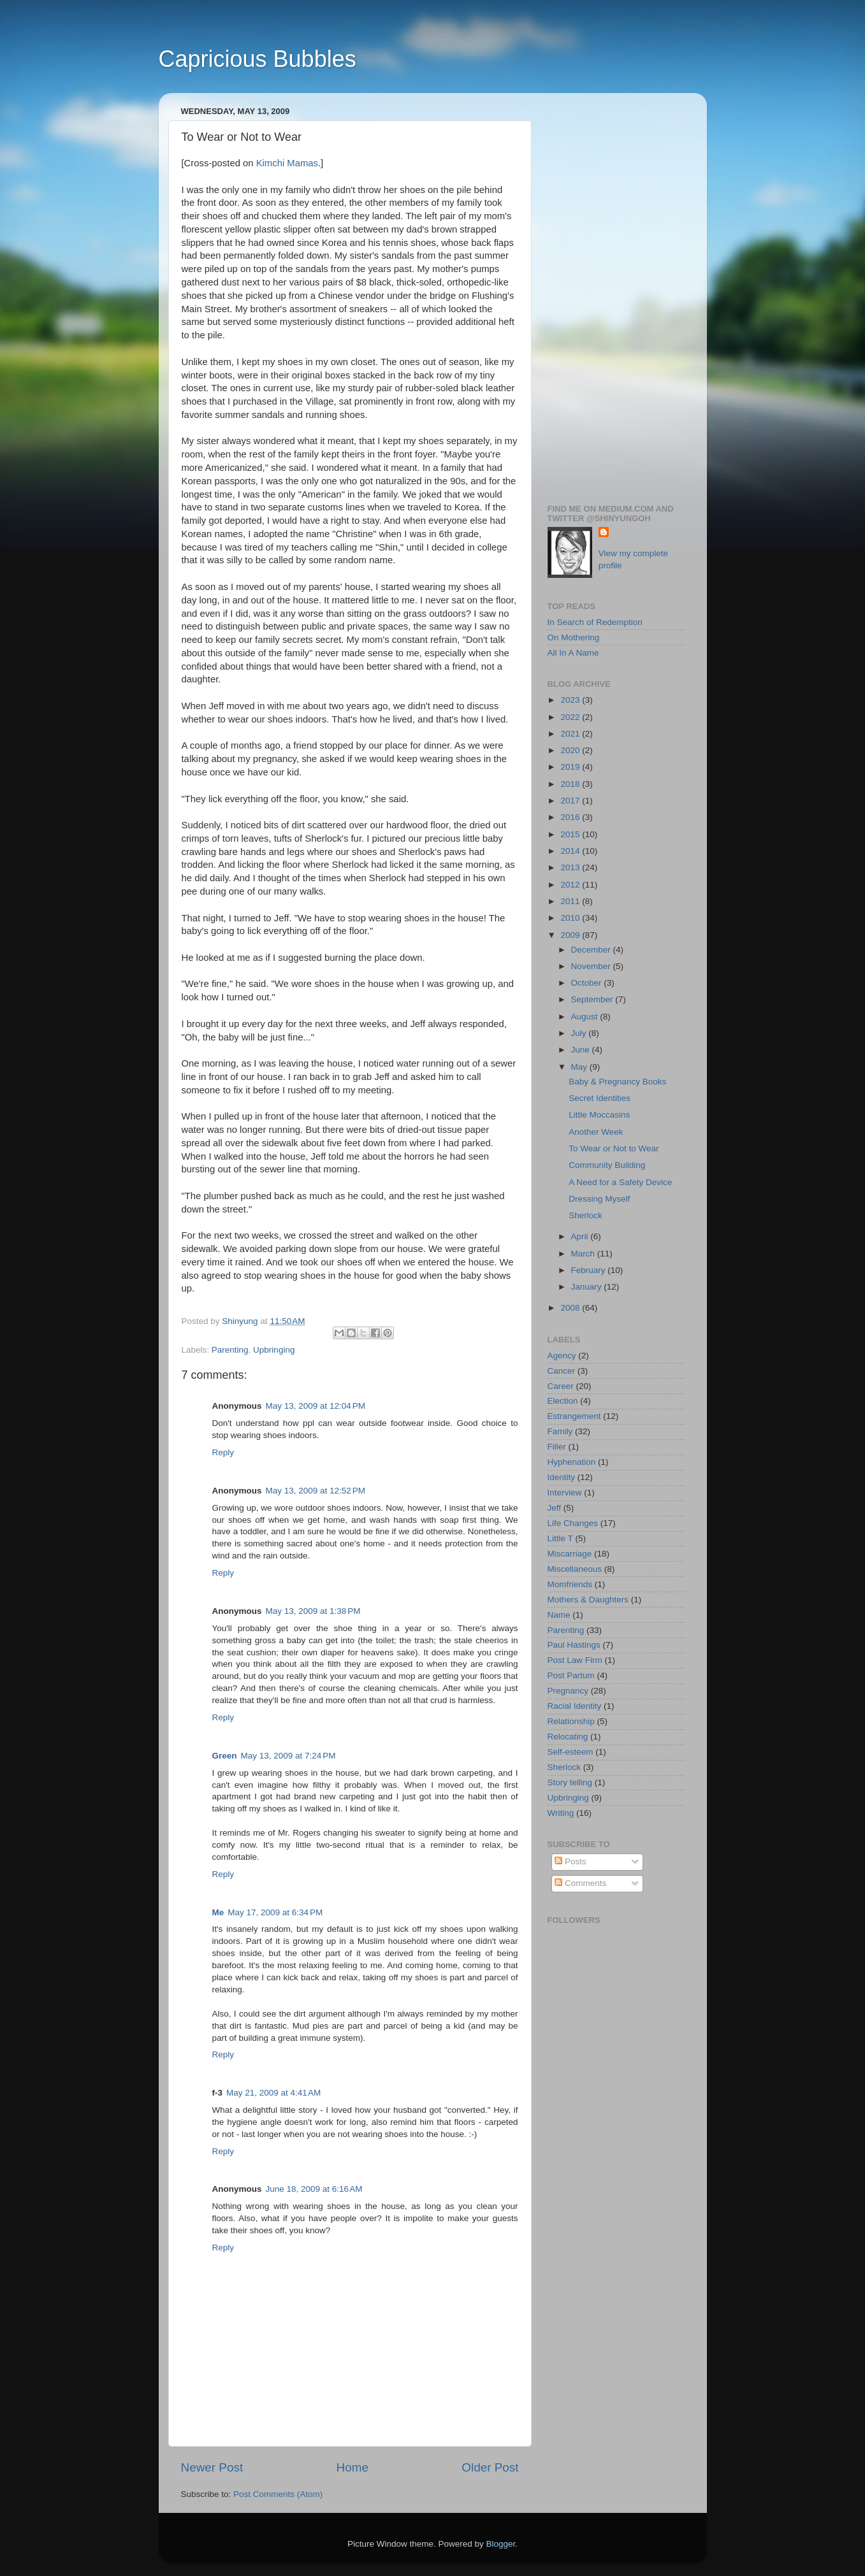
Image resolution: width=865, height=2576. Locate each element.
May (580, 1067)
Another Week (596, 1132)
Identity (562, 1477)
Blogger (501, 2544)
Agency (562, 1355)
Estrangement (574, 1416)
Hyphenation (572, 1462)
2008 (571, 1308)
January (587, 1287)
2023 (571, 700)
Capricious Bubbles (257, 59)
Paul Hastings (574, 1645)
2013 (571, 867)
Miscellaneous (575, 1569)
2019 (571, 767)
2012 (571, 884)
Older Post (490, 2467)
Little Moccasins (599, 1114)
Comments (580, 1883)
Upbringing (273, 1350)
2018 (571, 784)
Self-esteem (570, 1752)
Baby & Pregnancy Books (617, 1081)
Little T (560, 1538)
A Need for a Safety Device (620, 1182)
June (581, 1049)
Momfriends (570, 1584)
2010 (571, 918)
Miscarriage (570, 1553)
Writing (561, 1813)
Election (563, 1401)
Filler (557, 1446)
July (580, 1033)
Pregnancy (568, 1690)
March (584, 1253)
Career (561, 1386)
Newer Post (212, 2467)
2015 (571, 834)
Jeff (555, 1508)
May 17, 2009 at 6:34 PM (275, 1912)
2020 (571, 750)
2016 (571, 817)
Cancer (562, 1371)
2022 (571, 717)
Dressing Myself (599, 1199)
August (585, 1016)
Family (560, 1431)
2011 (571, 901)
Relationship (571, 1721)
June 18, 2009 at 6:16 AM (314, 2189)
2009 (571, 935)
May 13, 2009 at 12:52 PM (315, 1490)
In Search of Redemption (595, 622)
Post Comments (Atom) (278, 2494)
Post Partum (571, 1675)
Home (352, 2467)
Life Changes (573, 1523)
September (593, 999)
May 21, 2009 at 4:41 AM (273, 2092)
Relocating (568, 1736)
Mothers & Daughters (588, 1599)
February (589, 1270)
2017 (571, 800)
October (587, 983)
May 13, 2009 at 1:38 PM (313, 1611)
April (581, 1236)
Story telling (570, 1782)
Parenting (230, 1350)
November (592, 966)
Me (218, 1912)
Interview (565, 1492)
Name (559, 1615)
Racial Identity (575, 1706)
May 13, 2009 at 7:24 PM (288, 1755)
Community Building (607, 1165)
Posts (570, 1861)
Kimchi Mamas (287, 163)
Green (224, 1755)
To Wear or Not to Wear (613, 1148)
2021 (571, 733)
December (592, 949)
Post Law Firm (575, 1660)
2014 (571, 851)
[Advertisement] (616, 294)
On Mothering (574, 637)
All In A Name (573, 653)
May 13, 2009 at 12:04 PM (315, 1406)
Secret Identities (599, 1098)
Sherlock (585, 1215)
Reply (223, 1452)
